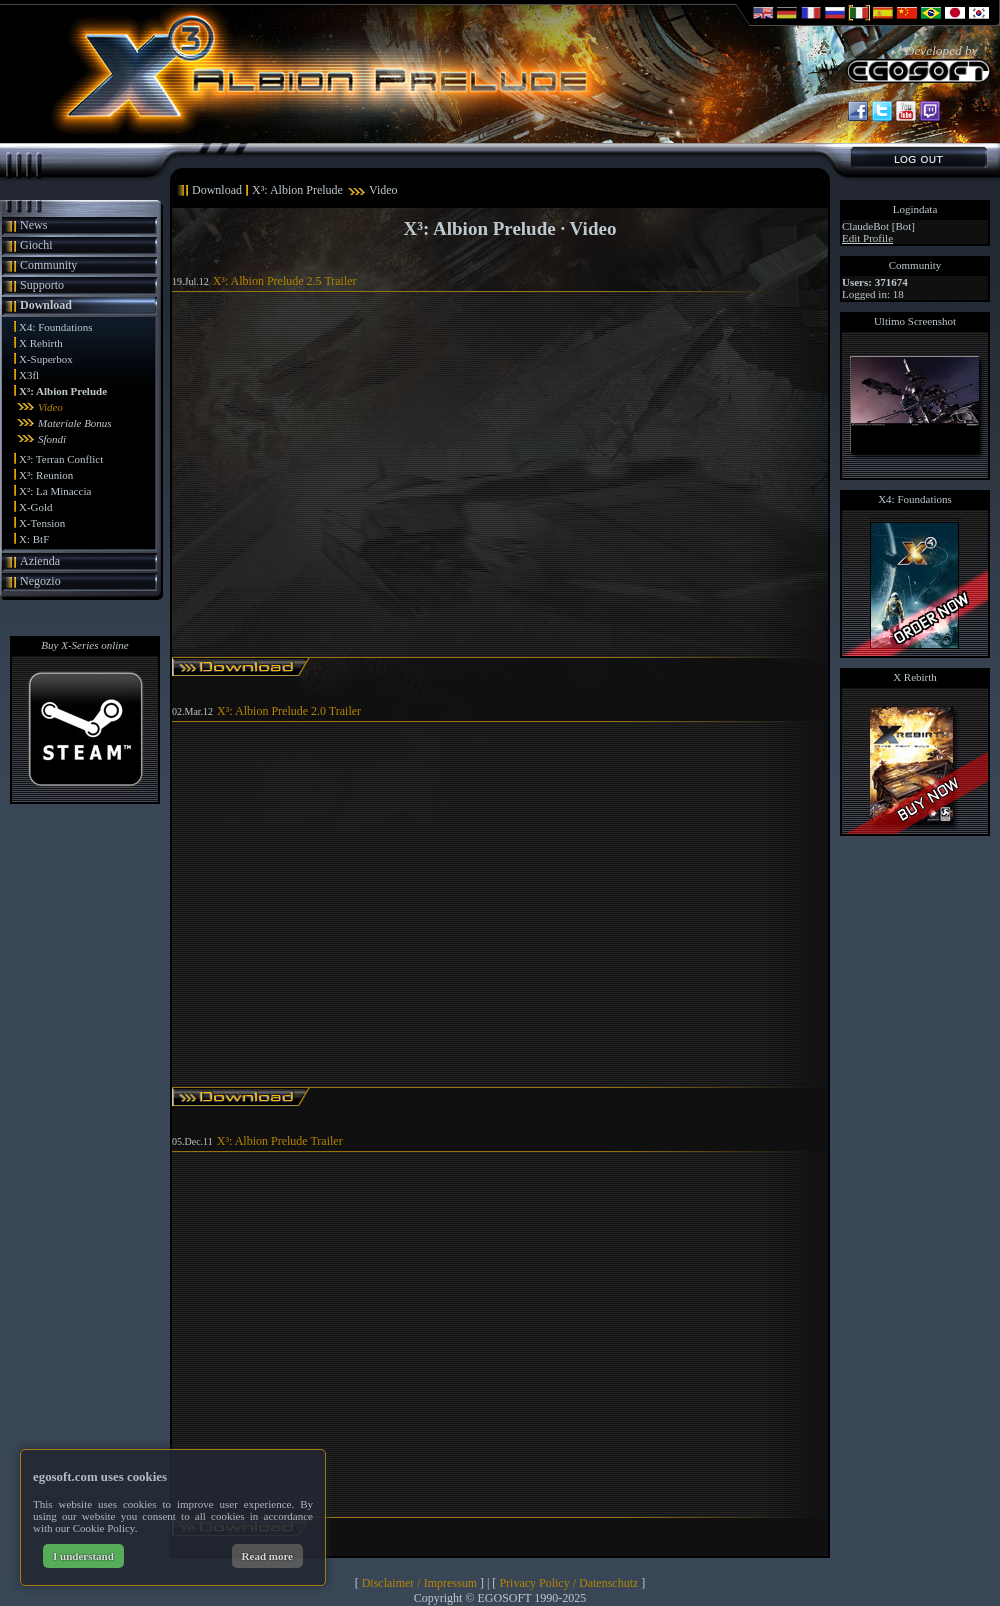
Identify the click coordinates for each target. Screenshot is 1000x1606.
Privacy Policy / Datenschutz (568, 1583)
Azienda (40, 561)
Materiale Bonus (75, 423)
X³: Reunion (46, 475)
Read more (267, 1556)
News (33, 225)
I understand (83, 1556)
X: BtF (34, 539)
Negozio (40, 581)
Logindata (915, 209)
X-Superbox (46, 359)
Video (50, 407)
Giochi (36, 245)
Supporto (42, 285)
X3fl (29, 375)
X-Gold (36, 507)
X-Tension (42, 523)
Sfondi (52, 439)
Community (48, 265)
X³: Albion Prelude (63, 391)
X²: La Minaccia (55, 491)
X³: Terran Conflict (61, 459)
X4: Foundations (56, 327)
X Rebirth (41, 343)
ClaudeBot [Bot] (878, 226)
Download (46, 305)
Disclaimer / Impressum (419, 1583)
